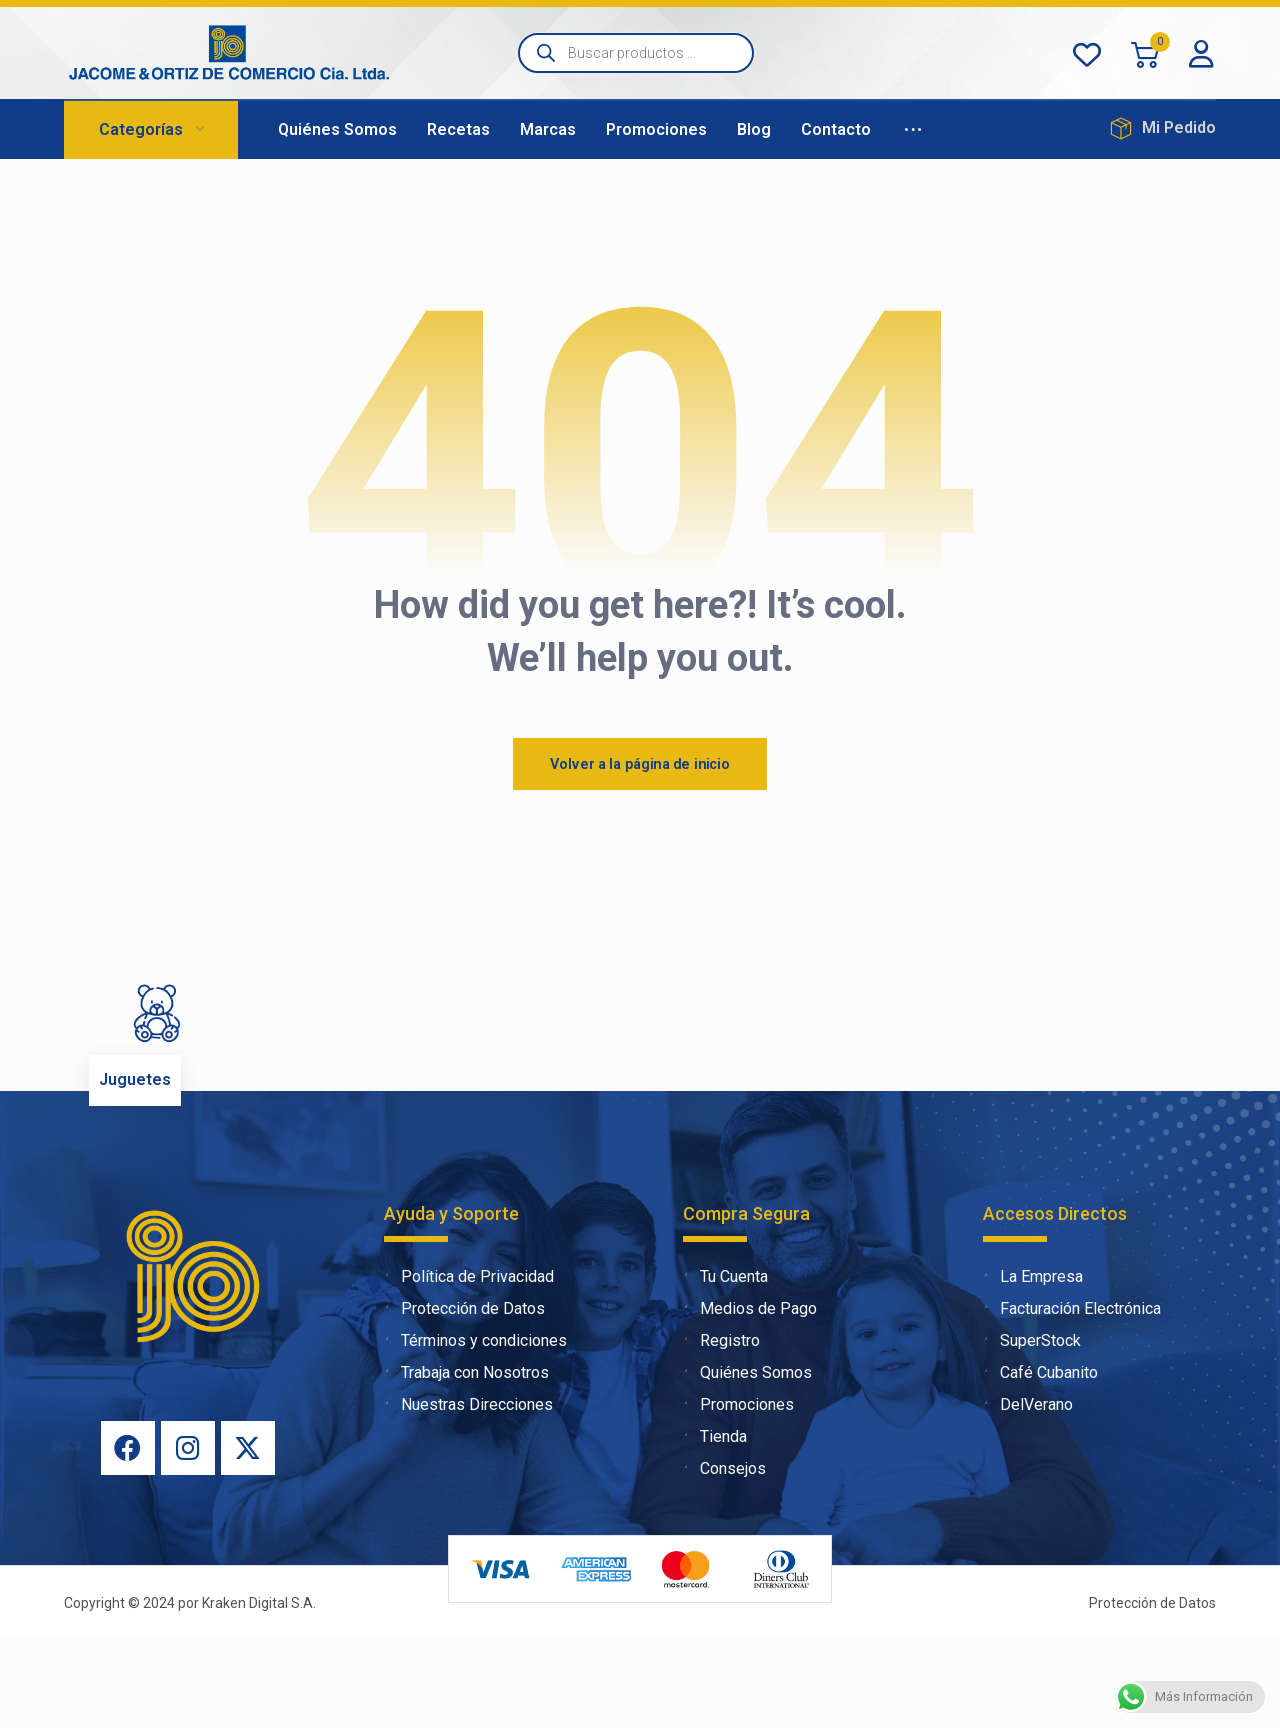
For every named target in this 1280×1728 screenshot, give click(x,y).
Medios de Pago (750, 1398)
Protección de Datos (464, 1398)
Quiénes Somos (747, 1462)
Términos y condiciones (475, 1430)
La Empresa (1033, 1366)
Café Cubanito (1040, 1462)
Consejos (724, 1558)
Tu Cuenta (725, 1366)
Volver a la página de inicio (640, 853)
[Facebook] (128, 1538)
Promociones (738, 1494)
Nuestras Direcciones (468, 1494)
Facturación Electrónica (1072, 1398)
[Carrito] (1145, 53)
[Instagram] (188, 1538)
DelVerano (1028, 1494)
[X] (248, 1538)
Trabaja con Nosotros (466, 1462)
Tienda (715, 1526)
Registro (721, 1430)
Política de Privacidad (469, 1366)
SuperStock (1032, 1430)
